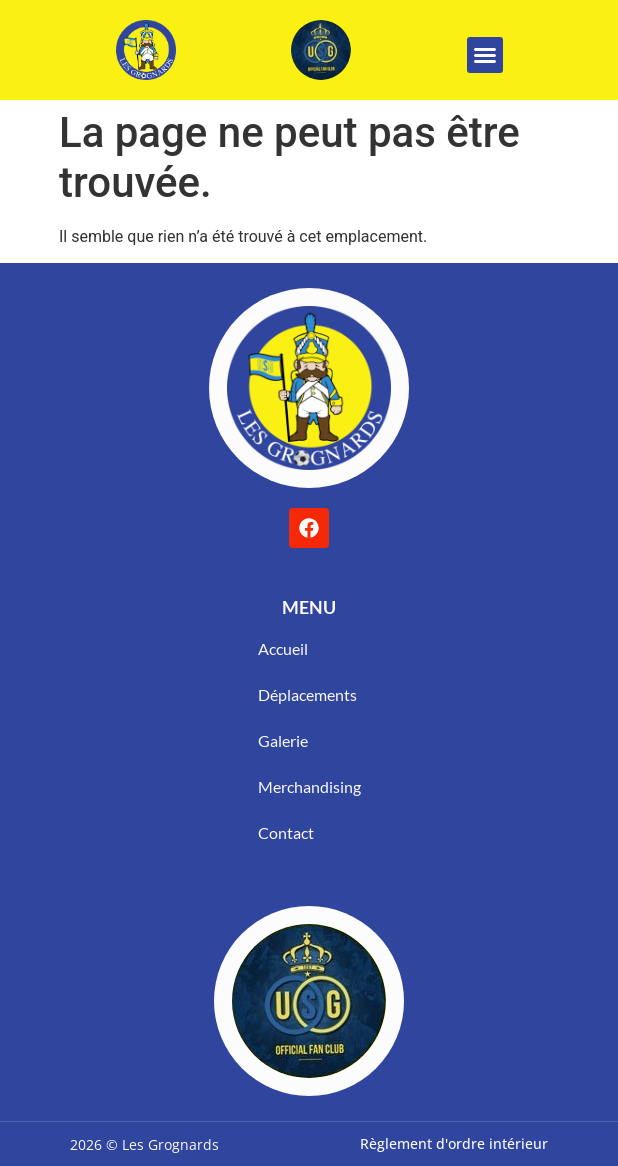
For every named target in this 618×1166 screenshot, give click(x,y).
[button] (485, 55)
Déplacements (307, 694)
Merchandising (309, 786)
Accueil (283, 648)
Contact (286, 832)
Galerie (283, 740)
